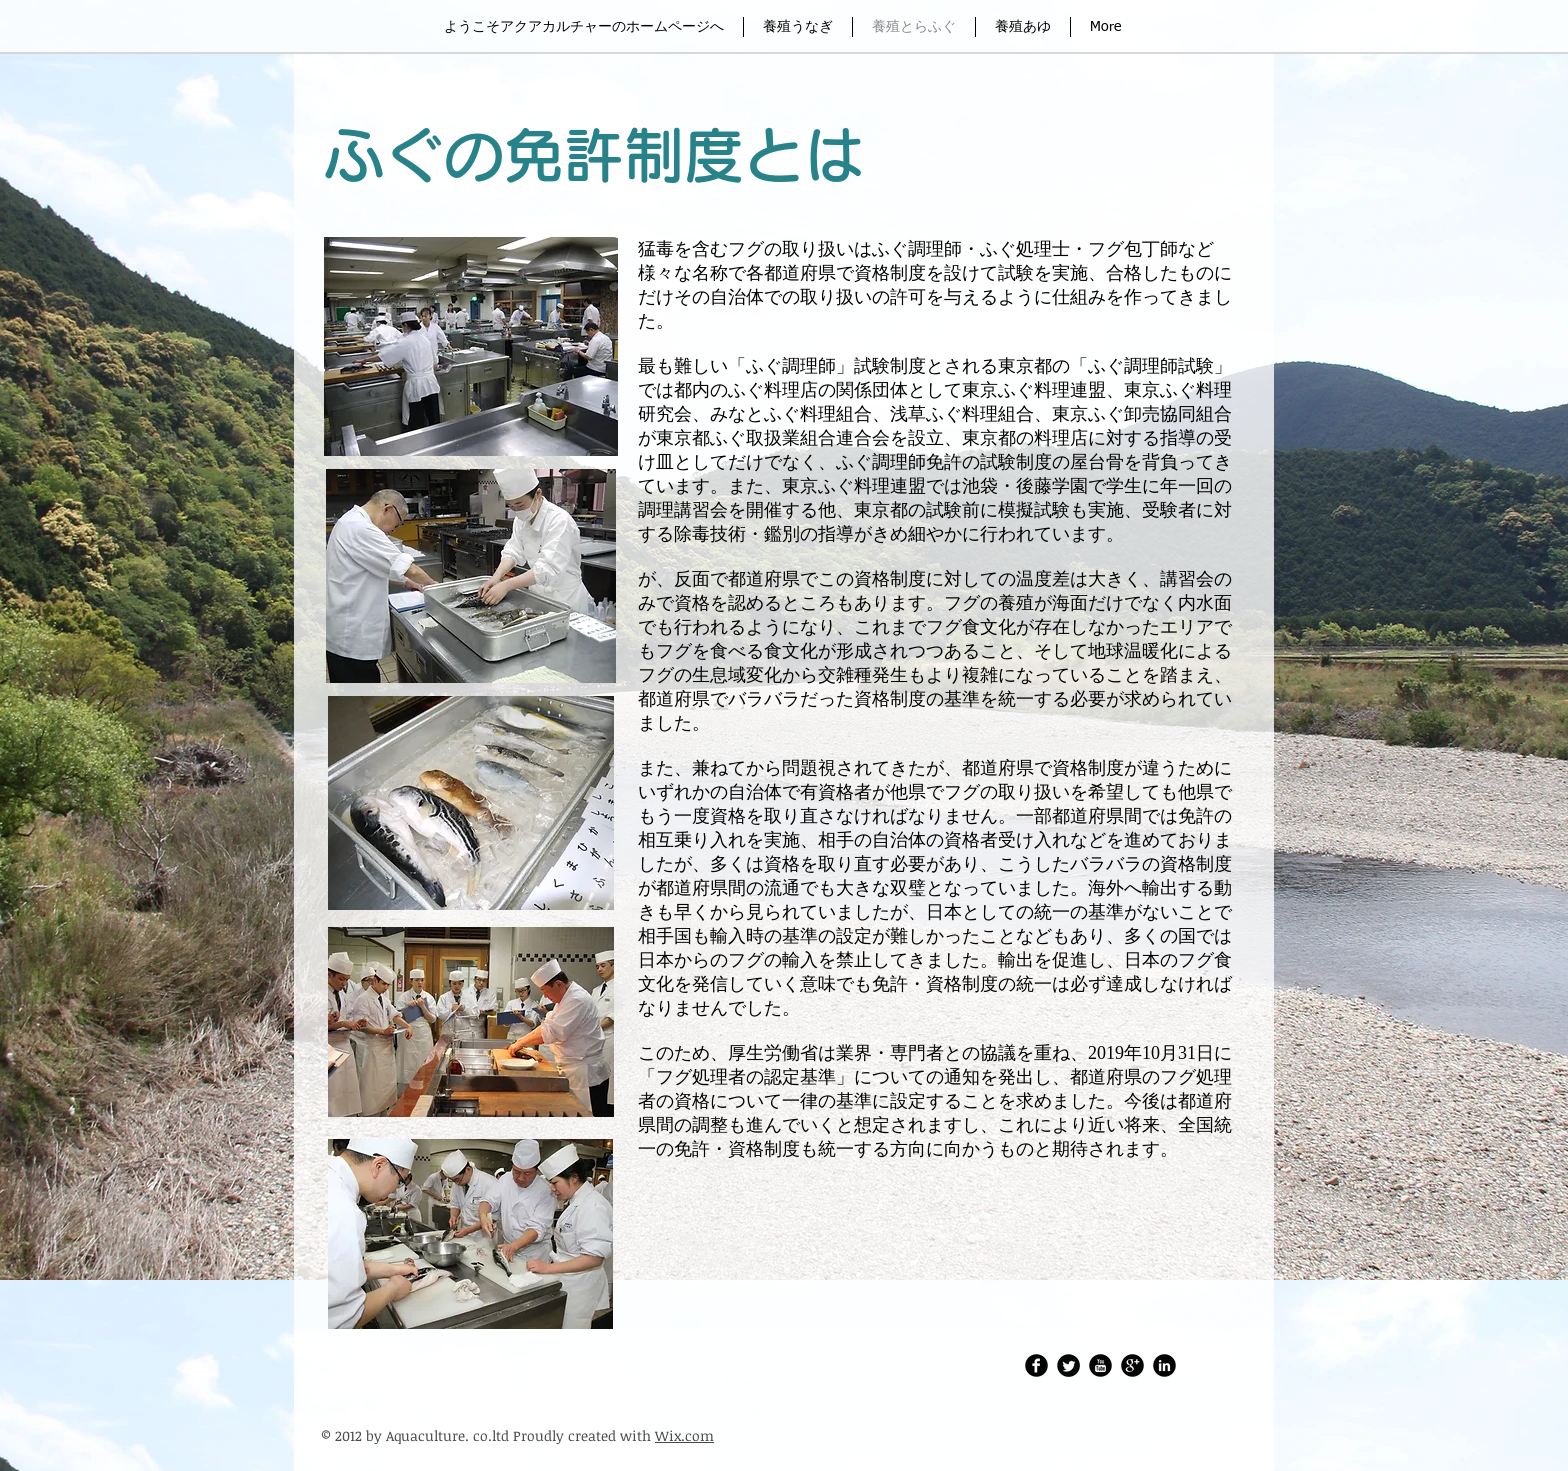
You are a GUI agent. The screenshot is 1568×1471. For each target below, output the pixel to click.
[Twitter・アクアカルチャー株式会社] (1068, 1365)
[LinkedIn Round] (1164, 1365)
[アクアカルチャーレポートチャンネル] (1100, 1365)
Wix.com (684, 1435)
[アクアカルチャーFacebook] (1036, 1365)
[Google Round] (1132, 1365)
